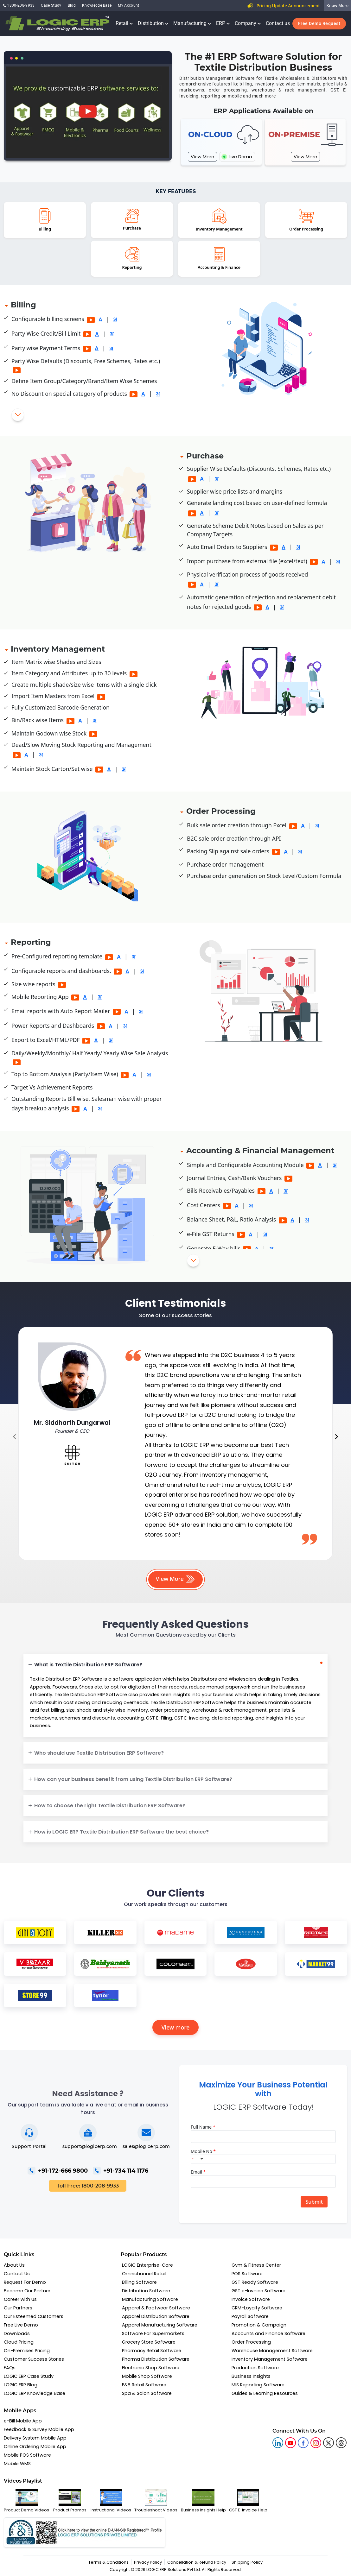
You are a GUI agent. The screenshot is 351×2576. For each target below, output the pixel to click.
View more (176, 2027)
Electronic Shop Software (150, 2367)
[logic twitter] (328, 2442)
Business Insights (251, 2376)
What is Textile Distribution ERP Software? (88, 1664)
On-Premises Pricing (27, 2350)
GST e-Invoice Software (258, 2291)
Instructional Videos (111, 2500)
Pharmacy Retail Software (151, 2350)
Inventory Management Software (270, 2359)
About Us (14, 2265)
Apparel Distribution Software (155, 2316)
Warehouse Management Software (272, 2350)
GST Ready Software (255, 2282)
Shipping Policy (247, 2562)
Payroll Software (250, 2316)
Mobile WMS (17, 2463)
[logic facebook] (303, 2442)
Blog (72, 5)
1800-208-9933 (19, 5)
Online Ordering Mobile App (35, 2446)
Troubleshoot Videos (155, 2500)
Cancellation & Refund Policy (196, 2562)
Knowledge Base (97, 5)
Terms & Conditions (108, 2562)
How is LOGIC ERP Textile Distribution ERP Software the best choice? (121, 1831)
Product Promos (69, 2500)
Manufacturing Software (150, 2299)
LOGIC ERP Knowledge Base (34, 2393)
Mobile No (203, 2151)
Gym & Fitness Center (256, 2265)
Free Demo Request (319, 23)
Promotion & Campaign (259, 2325)
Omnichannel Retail (144, 2273)
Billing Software (139, 2282)
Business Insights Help (203, 2500)
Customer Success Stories (34, 2359)
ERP (223, 23)
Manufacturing (192, 23)
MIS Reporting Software (258, 2385)
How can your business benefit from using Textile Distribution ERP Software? (133, 1779)
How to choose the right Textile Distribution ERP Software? (109, 1805)
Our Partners (18, 2308)
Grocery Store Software (149, 2342)
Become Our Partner (27, 2291)
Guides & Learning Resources (265, 2393)
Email (198, 2172)
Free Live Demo (21, 2325)
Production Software (255, 2367)
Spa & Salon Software (147, 2393)
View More (202, 157)
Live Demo (237, 157)
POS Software (247, 2273)
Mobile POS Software (27, 2455)
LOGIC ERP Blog (20, 2385)
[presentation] (14, 1437)
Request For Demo (25, 2282)
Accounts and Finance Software (268, 2333)
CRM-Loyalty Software (257, 2308)
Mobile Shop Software (147, 2376)
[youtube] (290, 2442)
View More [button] (175, 1578)
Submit (313, 2201)
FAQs (10, 2367)
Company (248, 23)
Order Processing (251, 2342)
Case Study (51, 5)
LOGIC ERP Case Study (29, 2376)
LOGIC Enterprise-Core (147, 2265)
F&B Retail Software (144, 2385)
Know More (337, 5)
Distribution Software (146, 2291)
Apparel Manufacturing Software (159, 2325)
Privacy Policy (148, 2562)
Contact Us (17, 2273)
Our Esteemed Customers (33, 2316)
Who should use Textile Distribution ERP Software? (99, 1753)
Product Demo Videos (26, 2500)
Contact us (278, 23)
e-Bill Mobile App (23, 2421)
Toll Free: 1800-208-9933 (88, 2186)
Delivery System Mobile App (35, 2438)
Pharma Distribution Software (155, 2359)
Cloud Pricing (19, 2342)
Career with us (20, 2299)
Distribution (153, 23)
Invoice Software (251, 2299)
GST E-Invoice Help (248, 2500)
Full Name (203, 2127)
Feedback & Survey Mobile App (39, 2429)
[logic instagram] (315, 2442)
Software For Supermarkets (153, 2333)
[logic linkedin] (277, 2442)
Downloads (17, 2333)
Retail (124, 23)
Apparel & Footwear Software (156, 2308)
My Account (128, 5)
